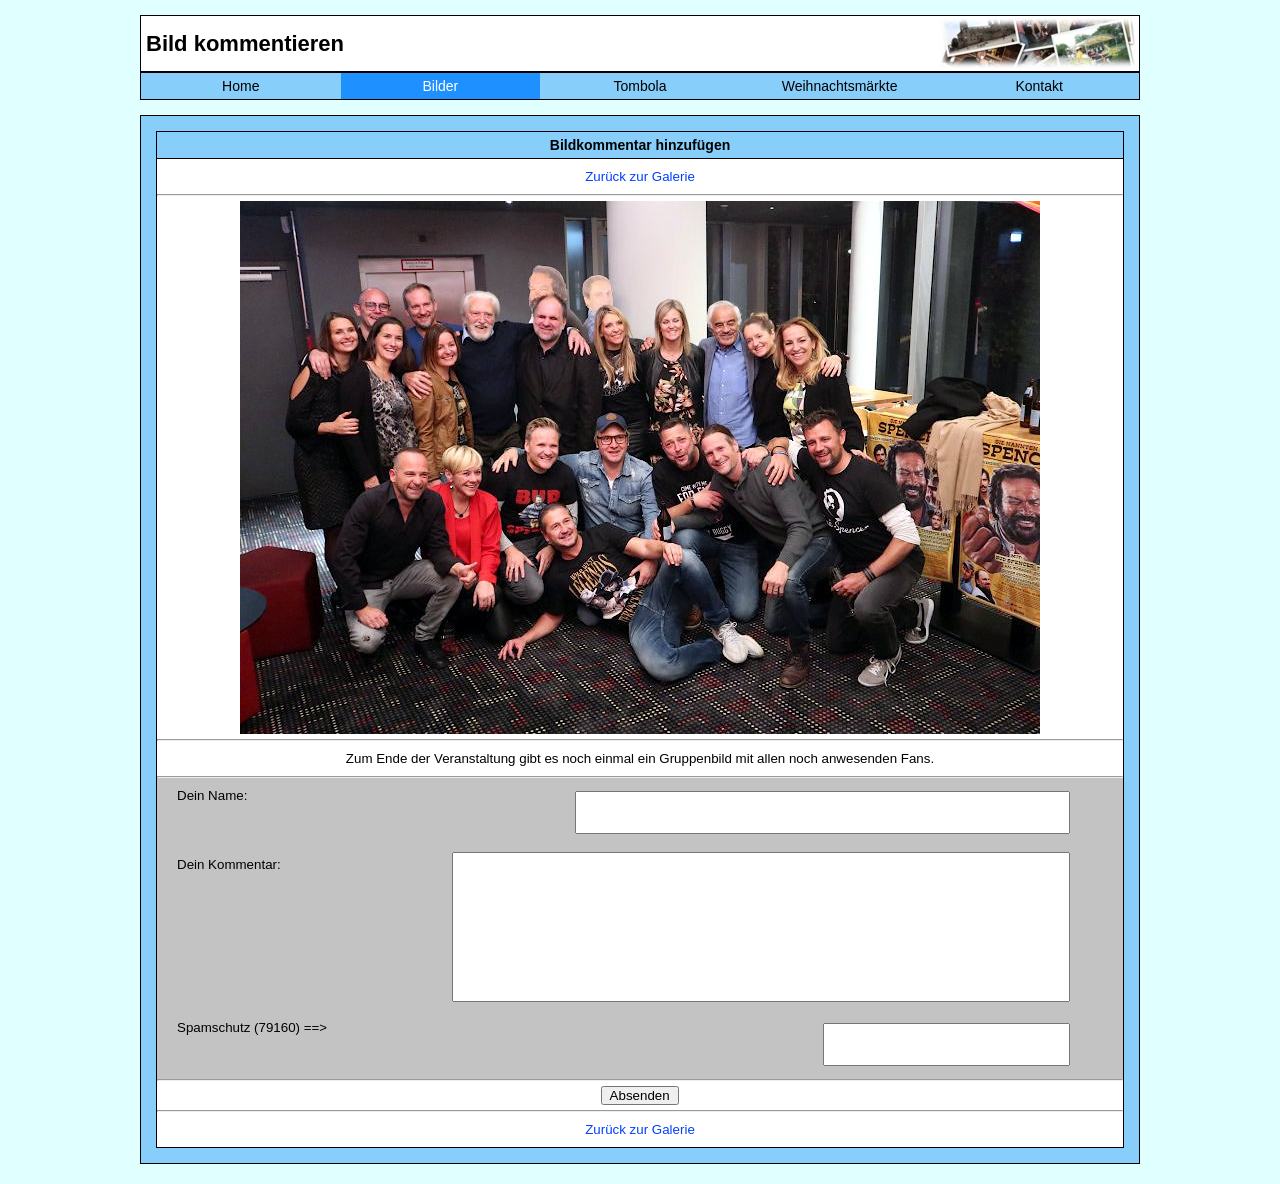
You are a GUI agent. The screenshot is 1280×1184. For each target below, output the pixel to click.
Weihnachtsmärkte (840, 86)
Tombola (640, 86)
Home (240, 86)
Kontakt (1038, 86)
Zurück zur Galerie (640, 176)
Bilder (440, 86)
